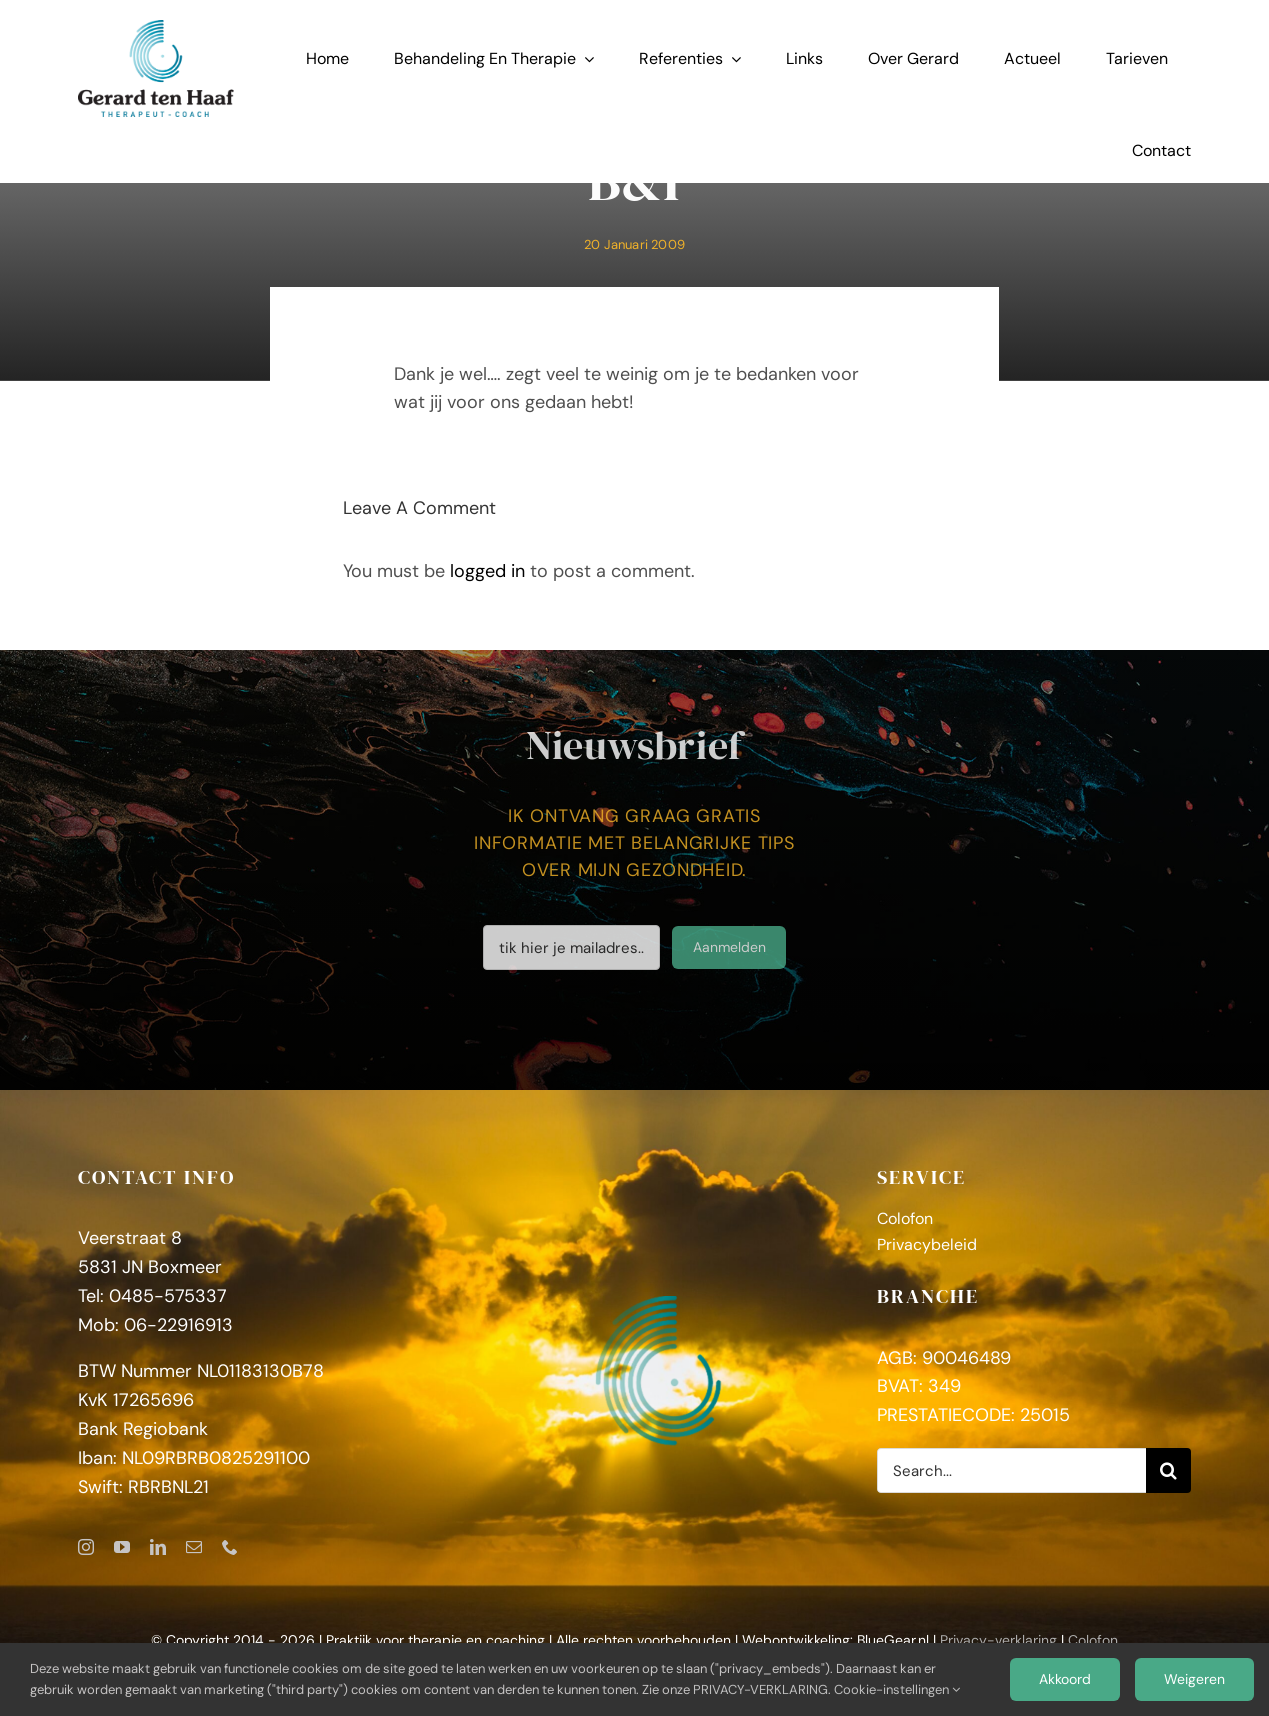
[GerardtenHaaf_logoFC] (156, 29)
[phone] (230, 1547)
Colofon (1093, 1640)
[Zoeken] (1168, 1470)
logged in (487, 571)
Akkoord (1065, 1679)
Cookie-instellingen (897, 1689)
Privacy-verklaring (998, 1640)
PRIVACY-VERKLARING (760, 1689)
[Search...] (1011, 1470)
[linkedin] (158, 1547)
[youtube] (122, 1547)
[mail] (194, 1547)
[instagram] (86, 1547)
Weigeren (1194, 1679)
